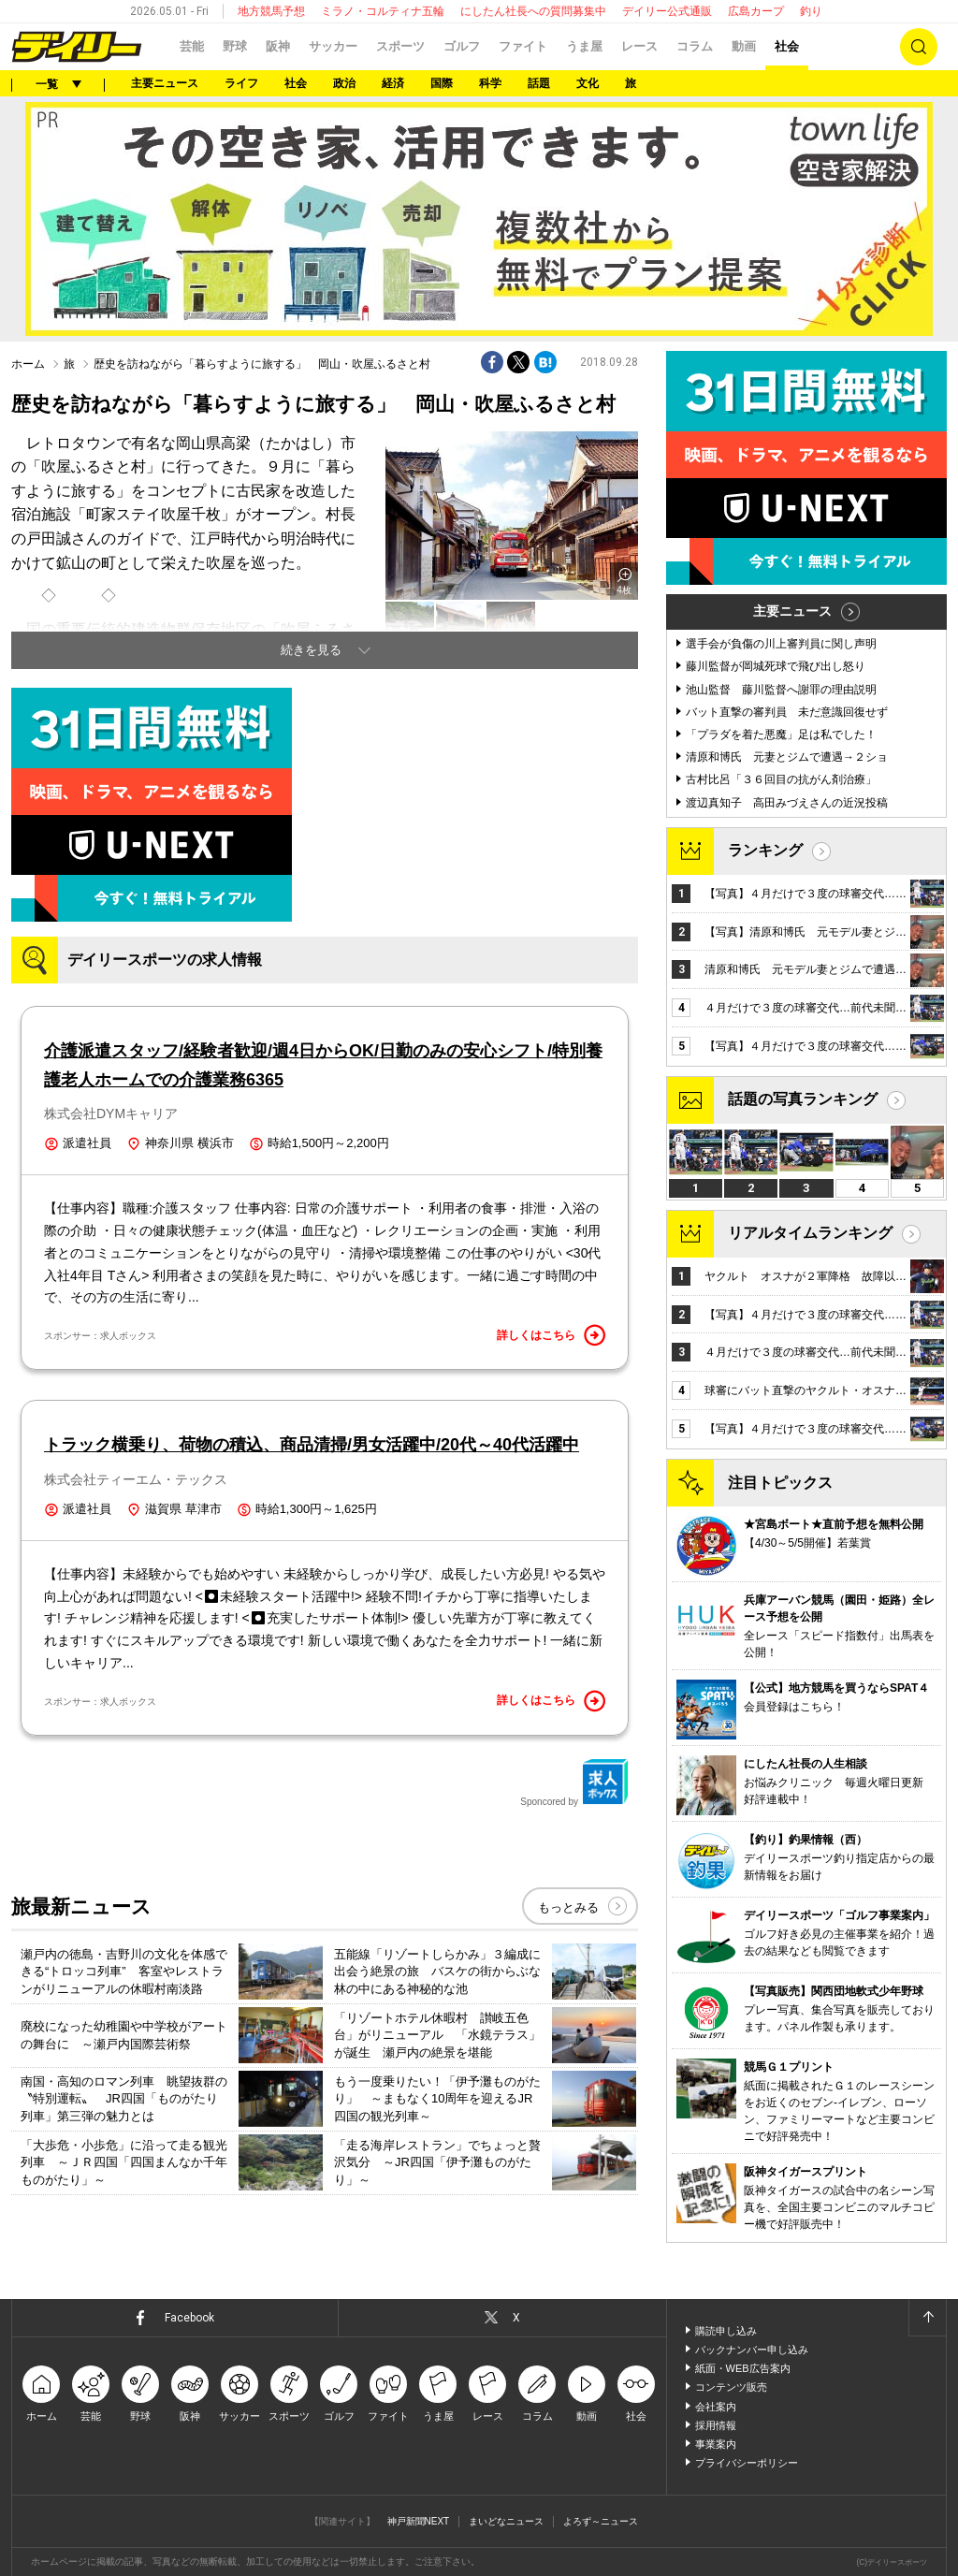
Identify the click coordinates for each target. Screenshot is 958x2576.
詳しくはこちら (551, 1335)
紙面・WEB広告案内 (743, 2368)
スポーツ (400, 46)
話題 (539, 83)
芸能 (192, 46)
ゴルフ (461, 46)
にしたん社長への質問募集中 (533, 11)
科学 (490, 83)
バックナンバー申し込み (751, 2349)
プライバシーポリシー (746, 2462)
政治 (344, 83)
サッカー (333, 46)
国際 (441, 83)
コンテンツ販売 (731, 2387)
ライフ (241, 83)
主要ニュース (164, 83)
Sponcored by (574, 1782)
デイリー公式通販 (667, 11)
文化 (587, 83)
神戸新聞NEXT (418, 2521)
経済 (393, 83)
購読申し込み (726, 2330)
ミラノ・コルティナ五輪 (382, 11)
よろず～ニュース (600, 2521)
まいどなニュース (506, 2521)
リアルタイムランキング (810, 1233)
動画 (744, 46)
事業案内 (715, 2444)
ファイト (523, 46)
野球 (235, 46)
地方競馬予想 (271, 11)
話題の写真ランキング (803, 1099)
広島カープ (756, 11)
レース (639, 46)
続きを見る (311, 650)
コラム (694, 46)
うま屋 (584, 46)
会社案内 (715, 2406)
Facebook (189, 2317)
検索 (918, 46)
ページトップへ (927, 2317)
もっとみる (568, 1907)
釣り (811, 11)
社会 (787, 46)
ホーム (28, 364)
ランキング (765, 850)
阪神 (278, 46)
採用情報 (715, 2425)
